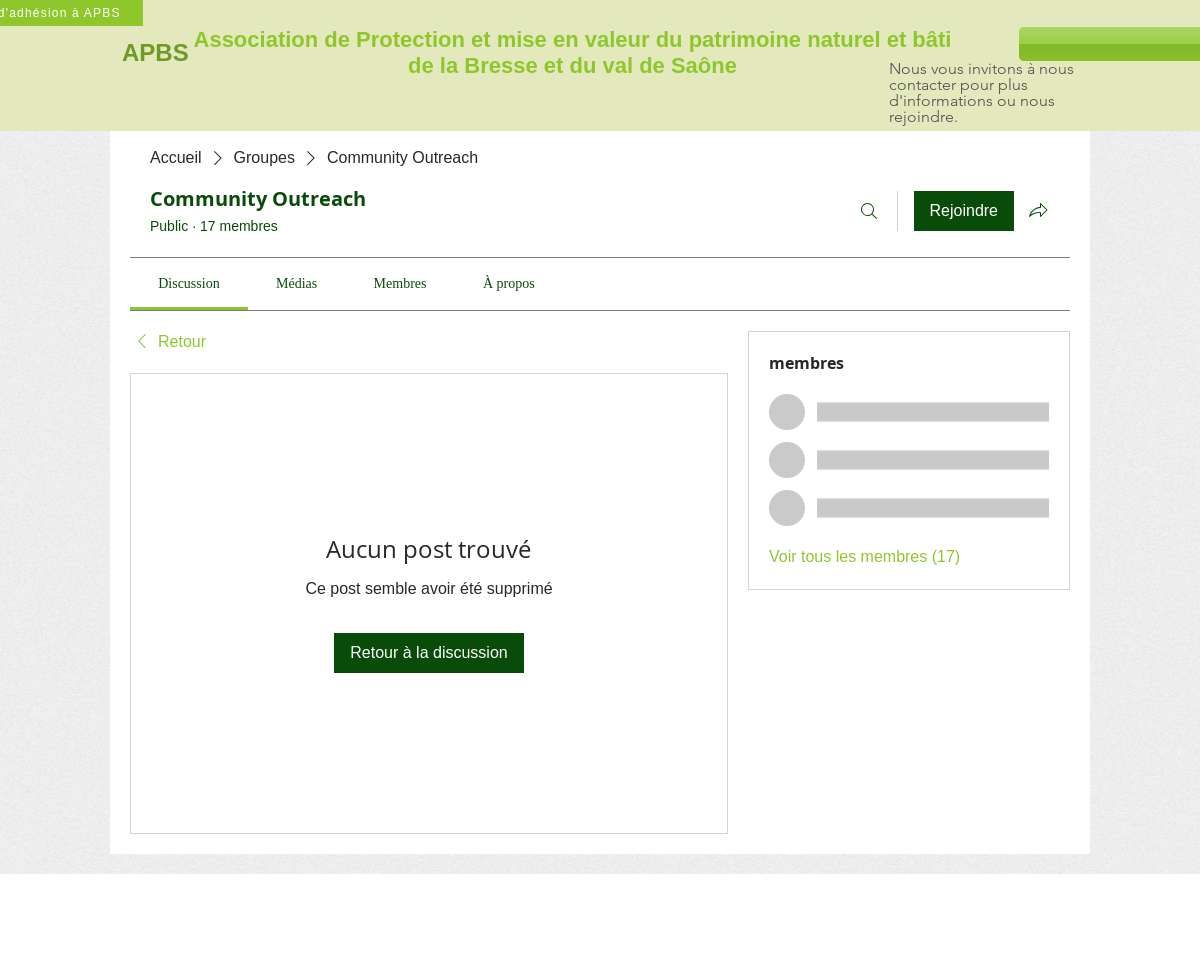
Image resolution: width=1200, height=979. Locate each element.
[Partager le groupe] (1038, 210)
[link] (188, 283)
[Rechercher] (869, 211)
